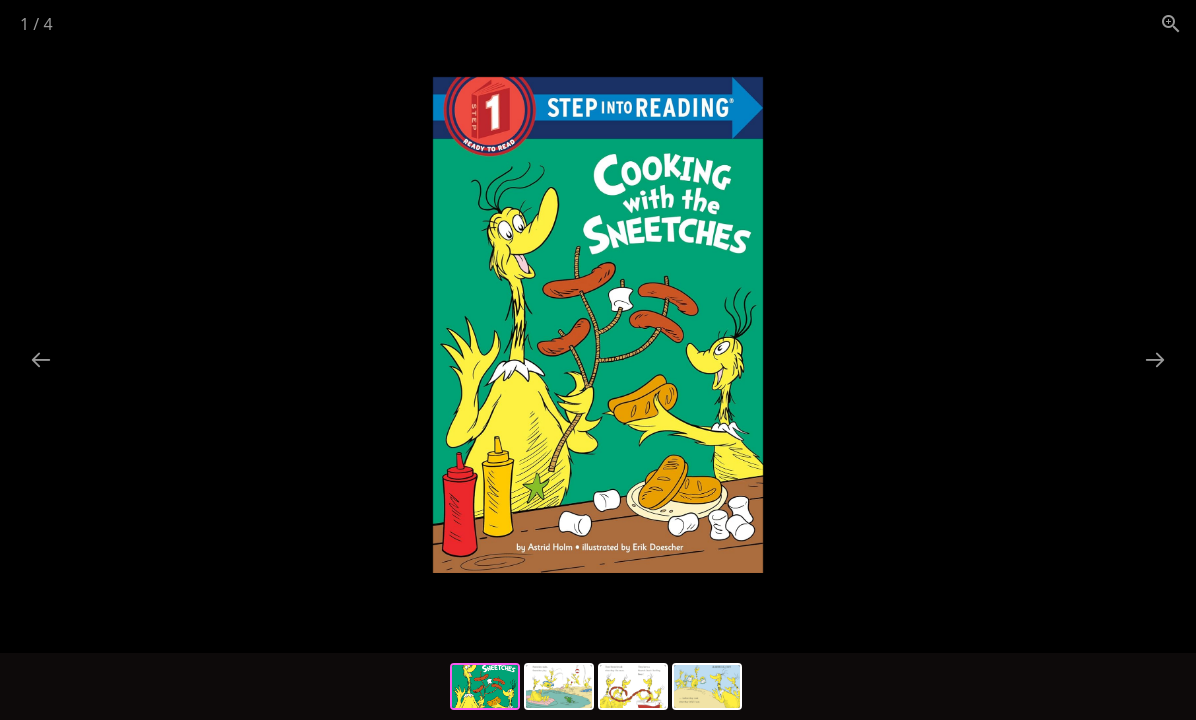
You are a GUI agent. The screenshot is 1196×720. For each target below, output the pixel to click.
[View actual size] (1171, 23)
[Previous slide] (41, 359)
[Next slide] (1155, 359)
